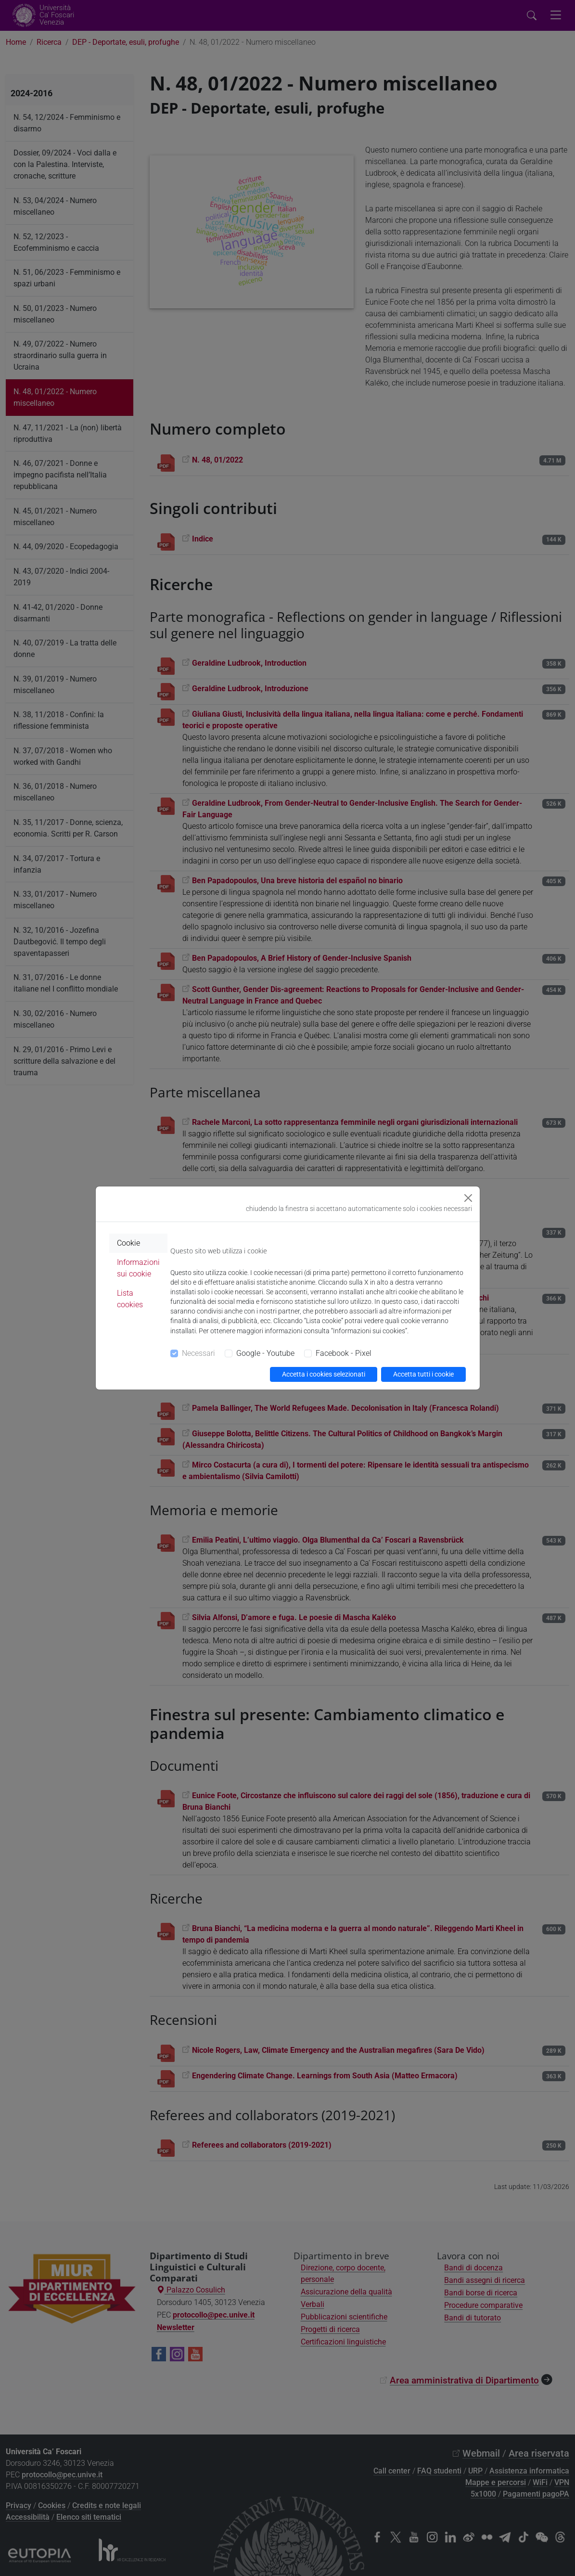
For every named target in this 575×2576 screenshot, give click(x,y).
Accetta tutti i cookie (423, 1374)
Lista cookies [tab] (130, 1298)
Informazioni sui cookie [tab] (138, 1268)
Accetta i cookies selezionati (323, 1374)
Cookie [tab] (128, 1243)
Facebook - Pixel (343, 1353)
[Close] (468, 1198)
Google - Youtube (265, 1353)
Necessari (198, 1353)
